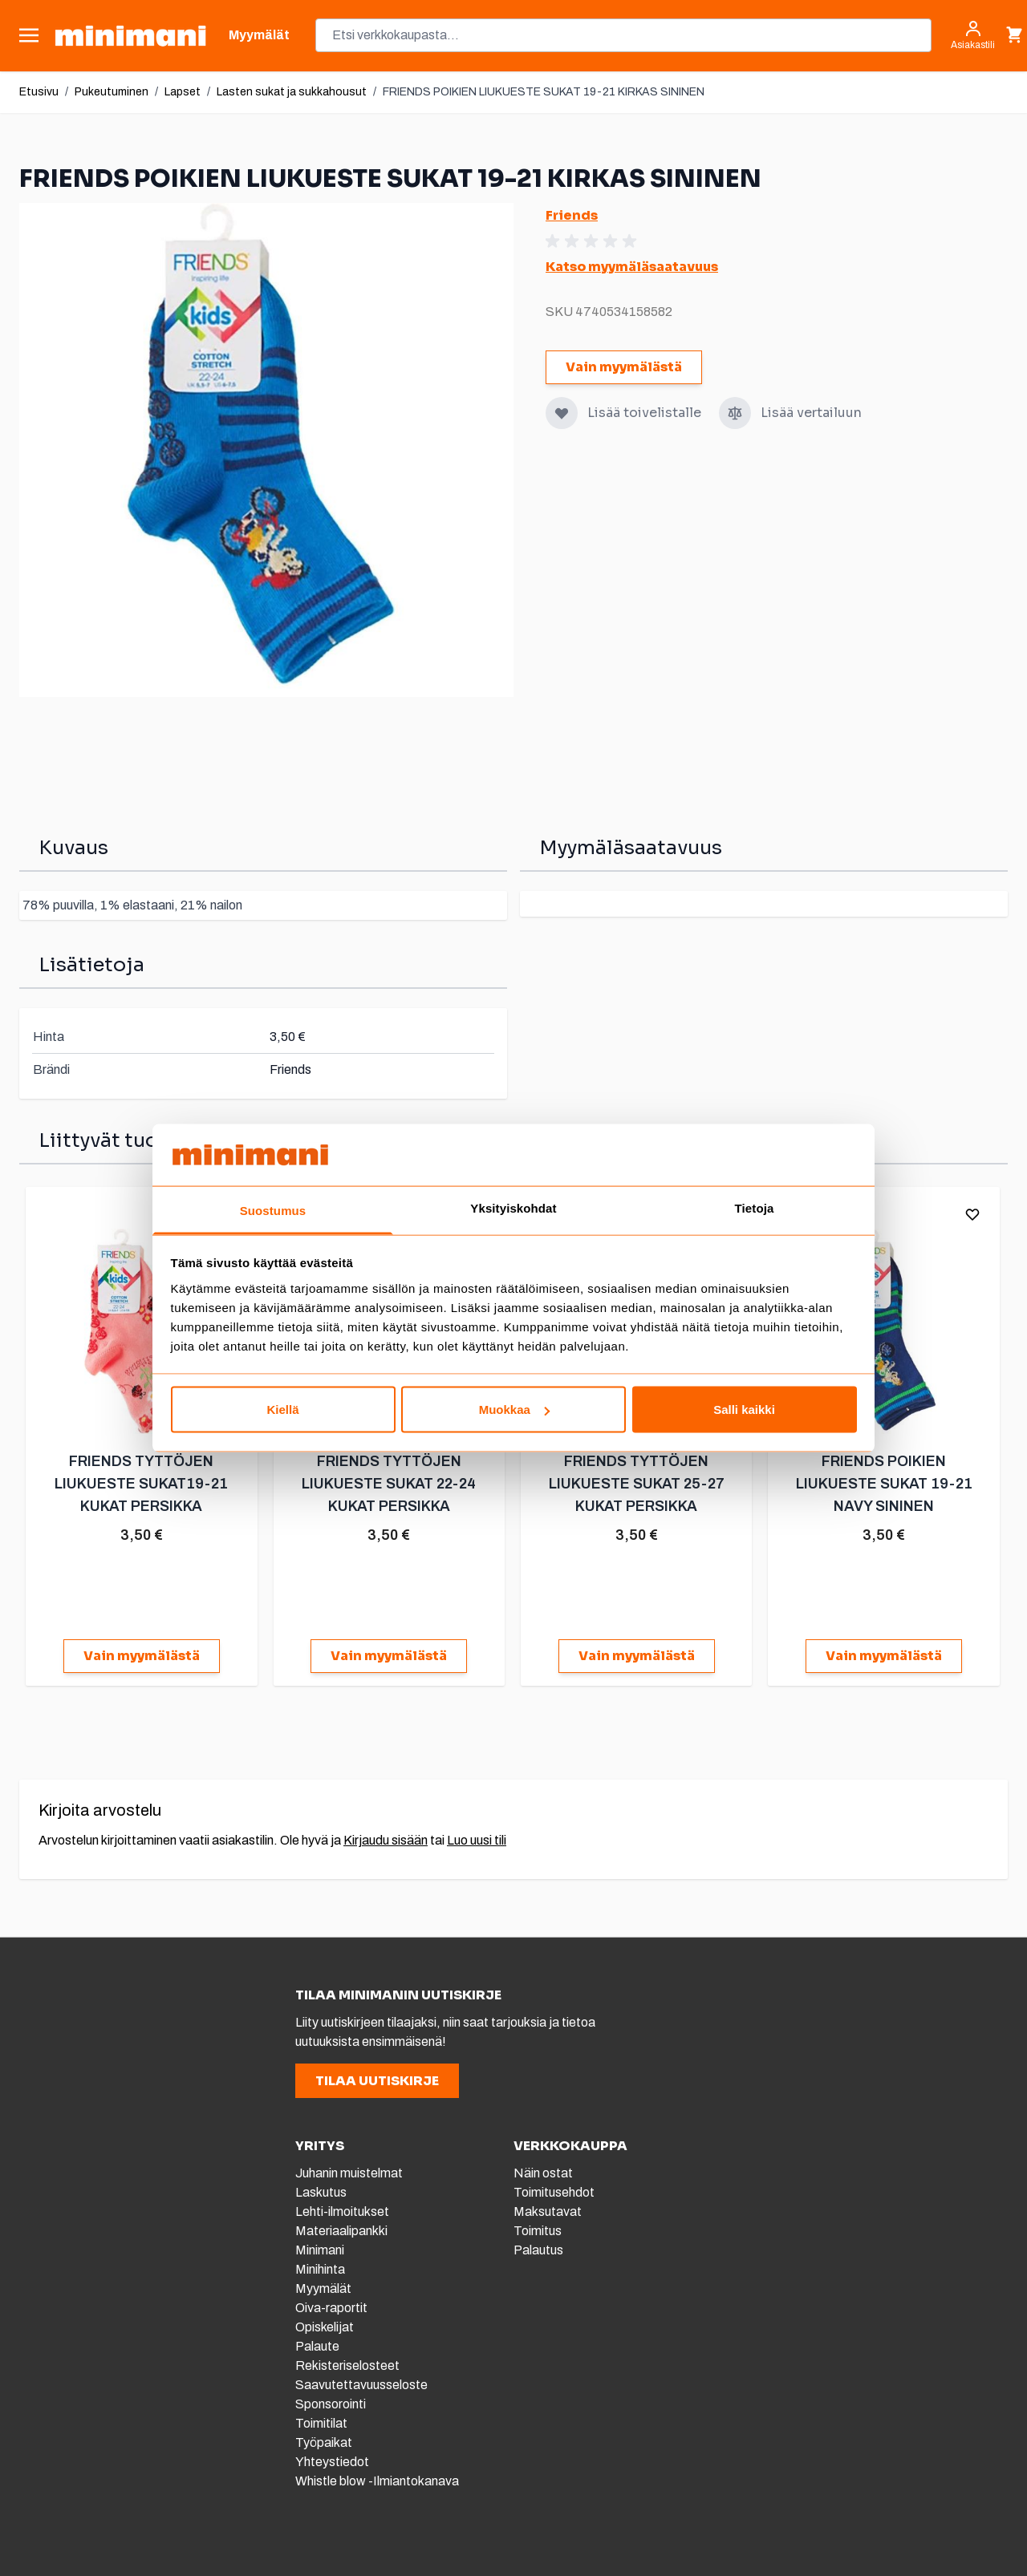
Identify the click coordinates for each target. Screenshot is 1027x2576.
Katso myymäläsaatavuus (632, 266)
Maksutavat (548, 2211)
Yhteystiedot (332, 2462)
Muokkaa (514, 1409)
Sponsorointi (330, 2404)
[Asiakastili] (973, 35)
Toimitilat (321, 2423)
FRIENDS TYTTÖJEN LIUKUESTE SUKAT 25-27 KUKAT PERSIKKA (636, 1483)
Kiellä (282, 1409)
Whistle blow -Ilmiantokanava (377, 2481)
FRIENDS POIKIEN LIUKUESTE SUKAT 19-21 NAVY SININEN (882, 1483)
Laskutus (321, 2192)
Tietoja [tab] (754, 1207)
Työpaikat (323, 2442)
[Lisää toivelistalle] (562, 413)
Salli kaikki (744, 1409)
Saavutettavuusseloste (361, 2385)
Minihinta (320, 2269)
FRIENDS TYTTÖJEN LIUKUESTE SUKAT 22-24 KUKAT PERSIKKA (389, 1483)
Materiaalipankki (341, 2231)
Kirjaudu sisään (385, 1840)
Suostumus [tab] (273, 1210)
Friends (572, 215)
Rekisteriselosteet (347, 2365)
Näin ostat (543, 2173)
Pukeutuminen (111, 92)
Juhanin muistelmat (349, 2173)
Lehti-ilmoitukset (342, 2211)
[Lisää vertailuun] (735, 413)
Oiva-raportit (332, 2308)
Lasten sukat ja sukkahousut (292, 92)
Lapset (182, 92)
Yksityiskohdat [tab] (513, 1207)
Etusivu (39, 92)
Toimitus (538, 2231)
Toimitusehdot (554, 2192)
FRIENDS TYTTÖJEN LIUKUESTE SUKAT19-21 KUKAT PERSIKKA (141, 1483)
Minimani (319, 2250)
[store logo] (130, 36)
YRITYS (319, 2145)
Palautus (538, 2250)
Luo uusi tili (476, 1840)
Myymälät (323, 2288)
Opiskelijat (324, 2327)
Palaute (317, 2346)
